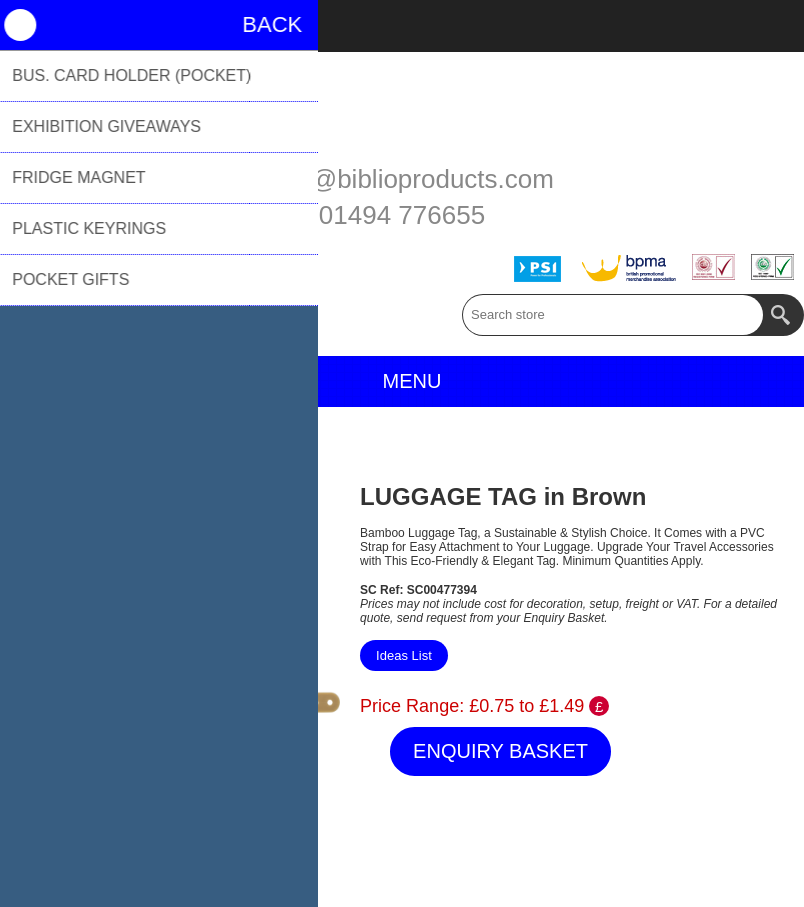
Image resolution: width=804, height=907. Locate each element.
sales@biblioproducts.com (402, 179)
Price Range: (412, 706)
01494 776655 (402, 215)
